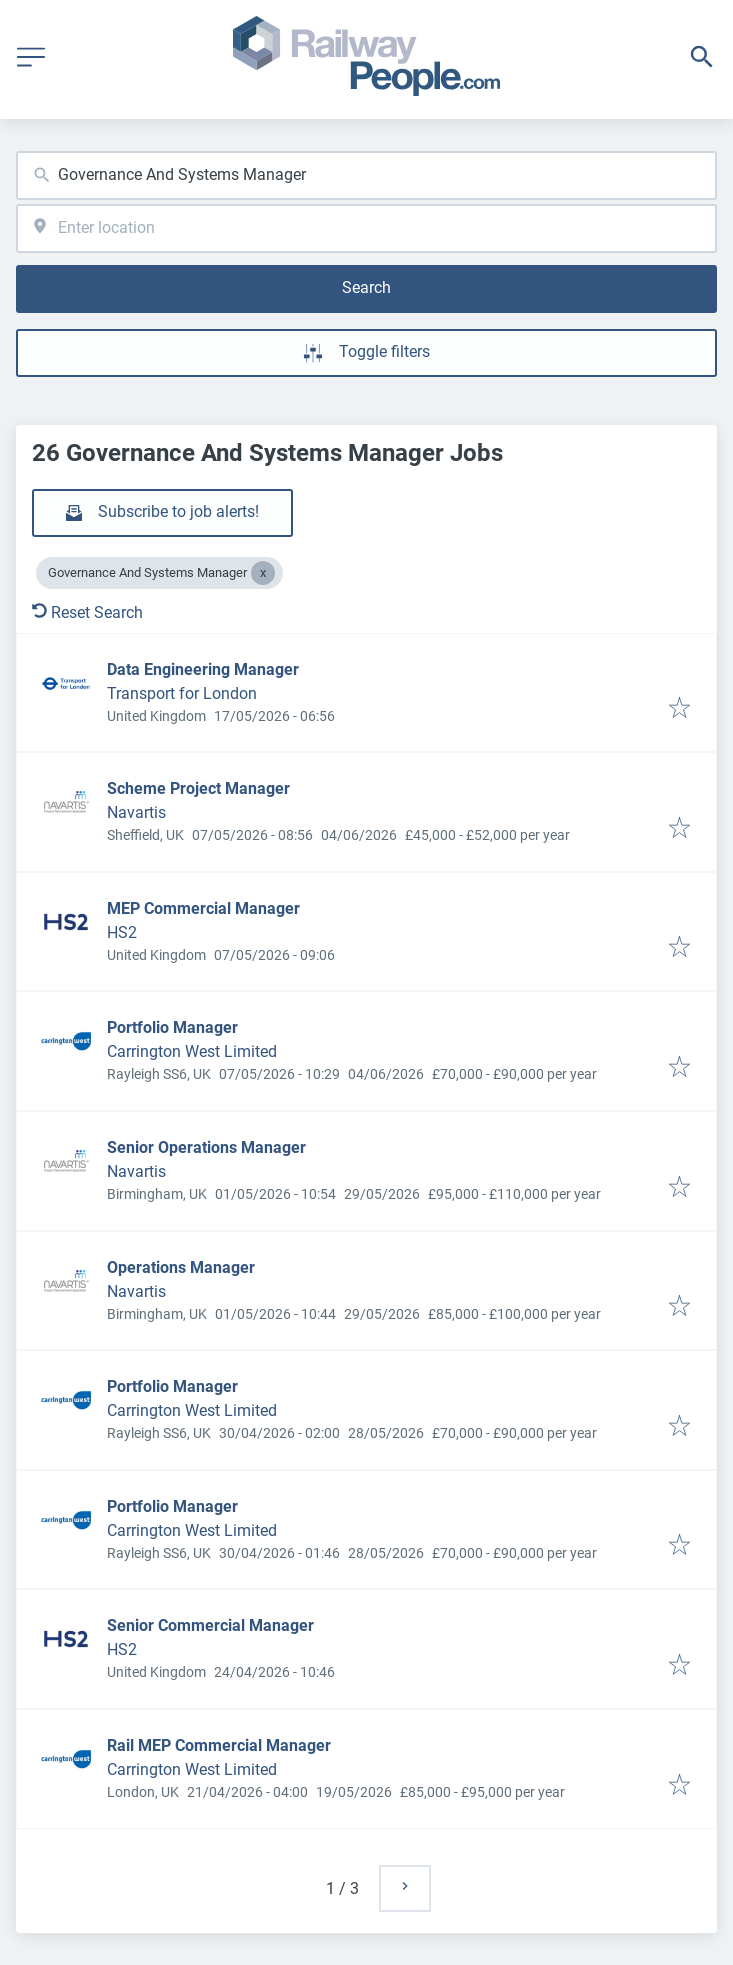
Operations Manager (181, 1267)
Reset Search (87, 612)
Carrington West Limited (192, 1051)
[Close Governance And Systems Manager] (263, 573)
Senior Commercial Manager (210, 1625)
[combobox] (366, 175)
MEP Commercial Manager (203, 908)
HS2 (122, 932)
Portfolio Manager (172, 1027)
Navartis (136, 812)
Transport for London (182, 693)
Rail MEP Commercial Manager (219, 1745)
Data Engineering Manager (203, 669)
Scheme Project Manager (198, 788)
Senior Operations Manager (206, 1147)
